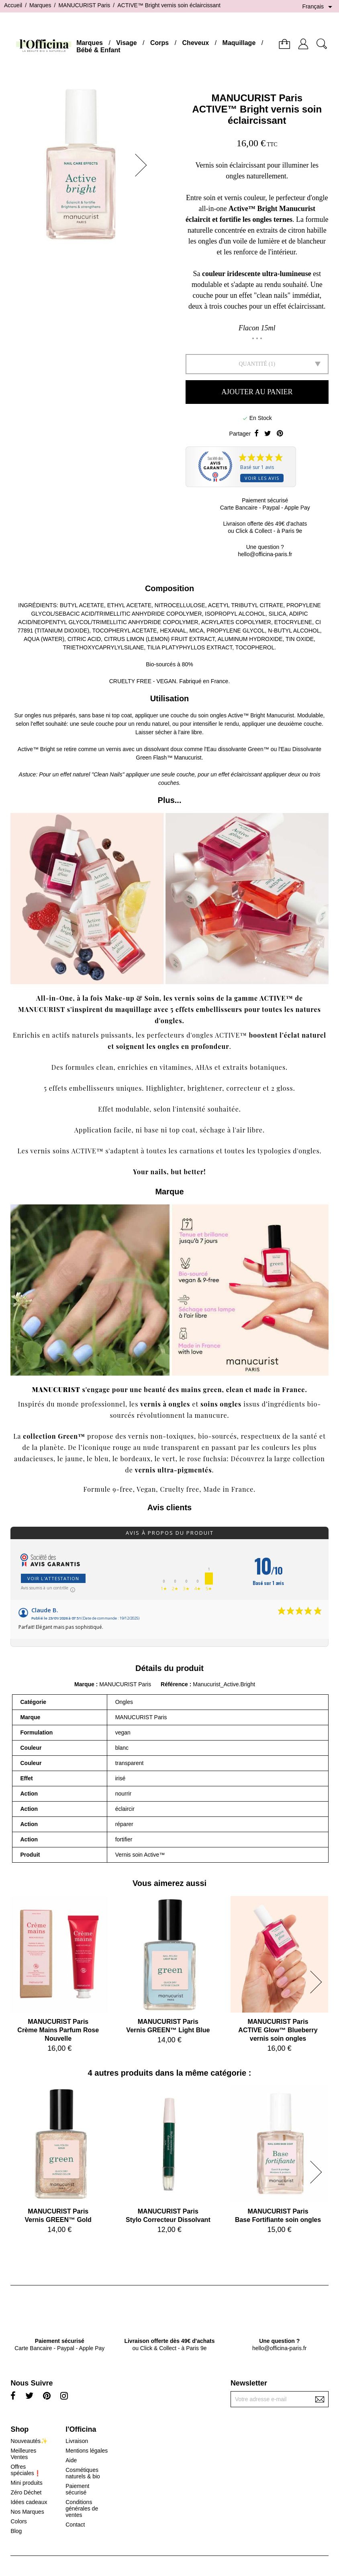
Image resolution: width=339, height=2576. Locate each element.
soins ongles (220, 1404)
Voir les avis (262, 478)
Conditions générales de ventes (81, 2508)
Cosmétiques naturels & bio (82, 2473)
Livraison (76, 2441)
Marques (89, 42)
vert (169, 1458)
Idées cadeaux (28, 2502)
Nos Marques (27, 2511)
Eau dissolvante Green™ (237, 749)
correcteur (243, 1088)
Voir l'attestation (53, 1578)
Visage (126, 42)
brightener (205, 1088)
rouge (122, 1447)
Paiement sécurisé (77, 2489)
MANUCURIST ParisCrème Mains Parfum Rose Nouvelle (58, 2030)
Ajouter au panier (256, 392)
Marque (84, 1684)
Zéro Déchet (25, 2492)
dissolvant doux (163, 749)
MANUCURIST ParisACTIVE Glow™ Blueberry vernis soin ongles (277, 2030)
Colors (18, 2521)
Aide (71, 2460)
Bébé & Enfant (98, 50)
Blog (16, 2531)
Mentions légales (86, 2450)
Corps (159, 42)
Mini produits (26, 2483)
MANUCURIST (56, 1389)
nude (151, 1447)
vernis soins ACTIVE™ (67, 1151)
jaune (74, 1458)
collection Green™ (54, 1436)
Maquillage (239, 42)
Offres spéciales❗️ (25, 2469)
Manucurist (280, 715)
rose (194, 1458)
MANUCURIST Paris (256, 97)
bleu (102, 1458)
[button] (143, 165)
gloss (285, 1088)
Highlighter (164, 1088)
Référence (175, 1684)
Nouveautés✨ (28, 2441)
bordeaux (135, 1458)
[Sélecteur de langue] (318, 7)
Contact (75, 2524)
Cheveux (195, 42)
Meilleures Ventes (23, 2453)
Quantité (253, 364)
